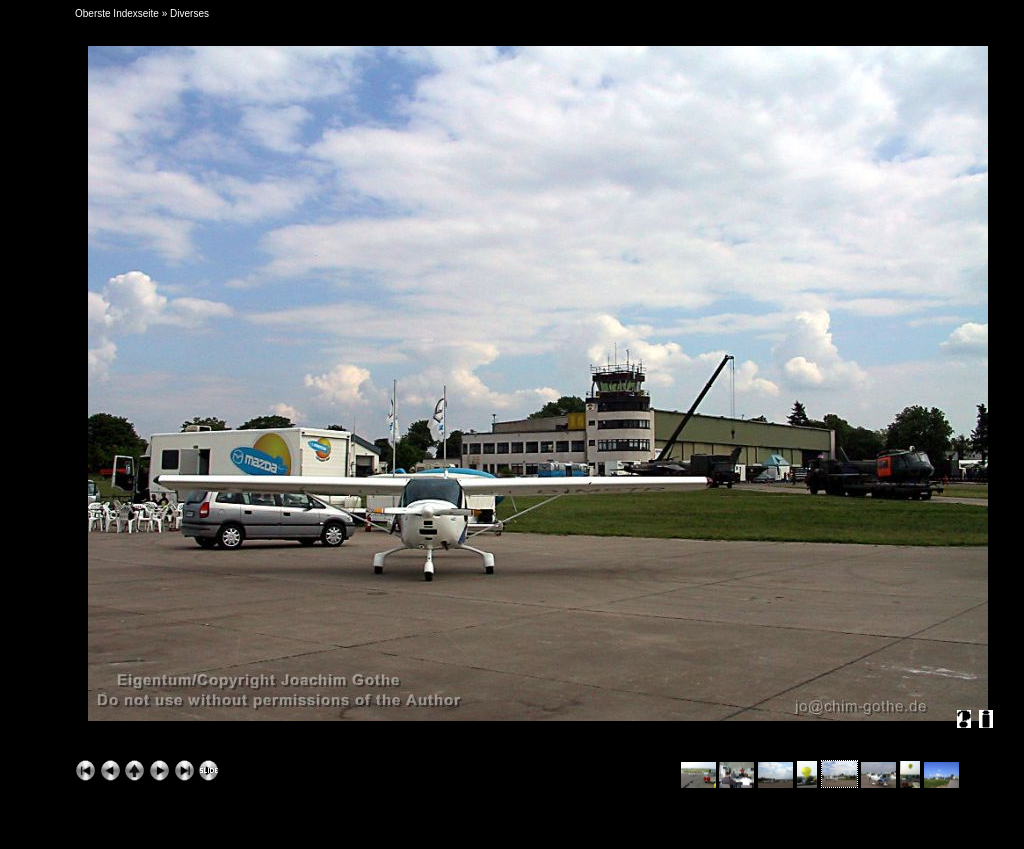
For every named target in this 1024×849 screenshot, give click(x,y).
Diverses (189, 13)
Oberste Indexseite (117, 13)
